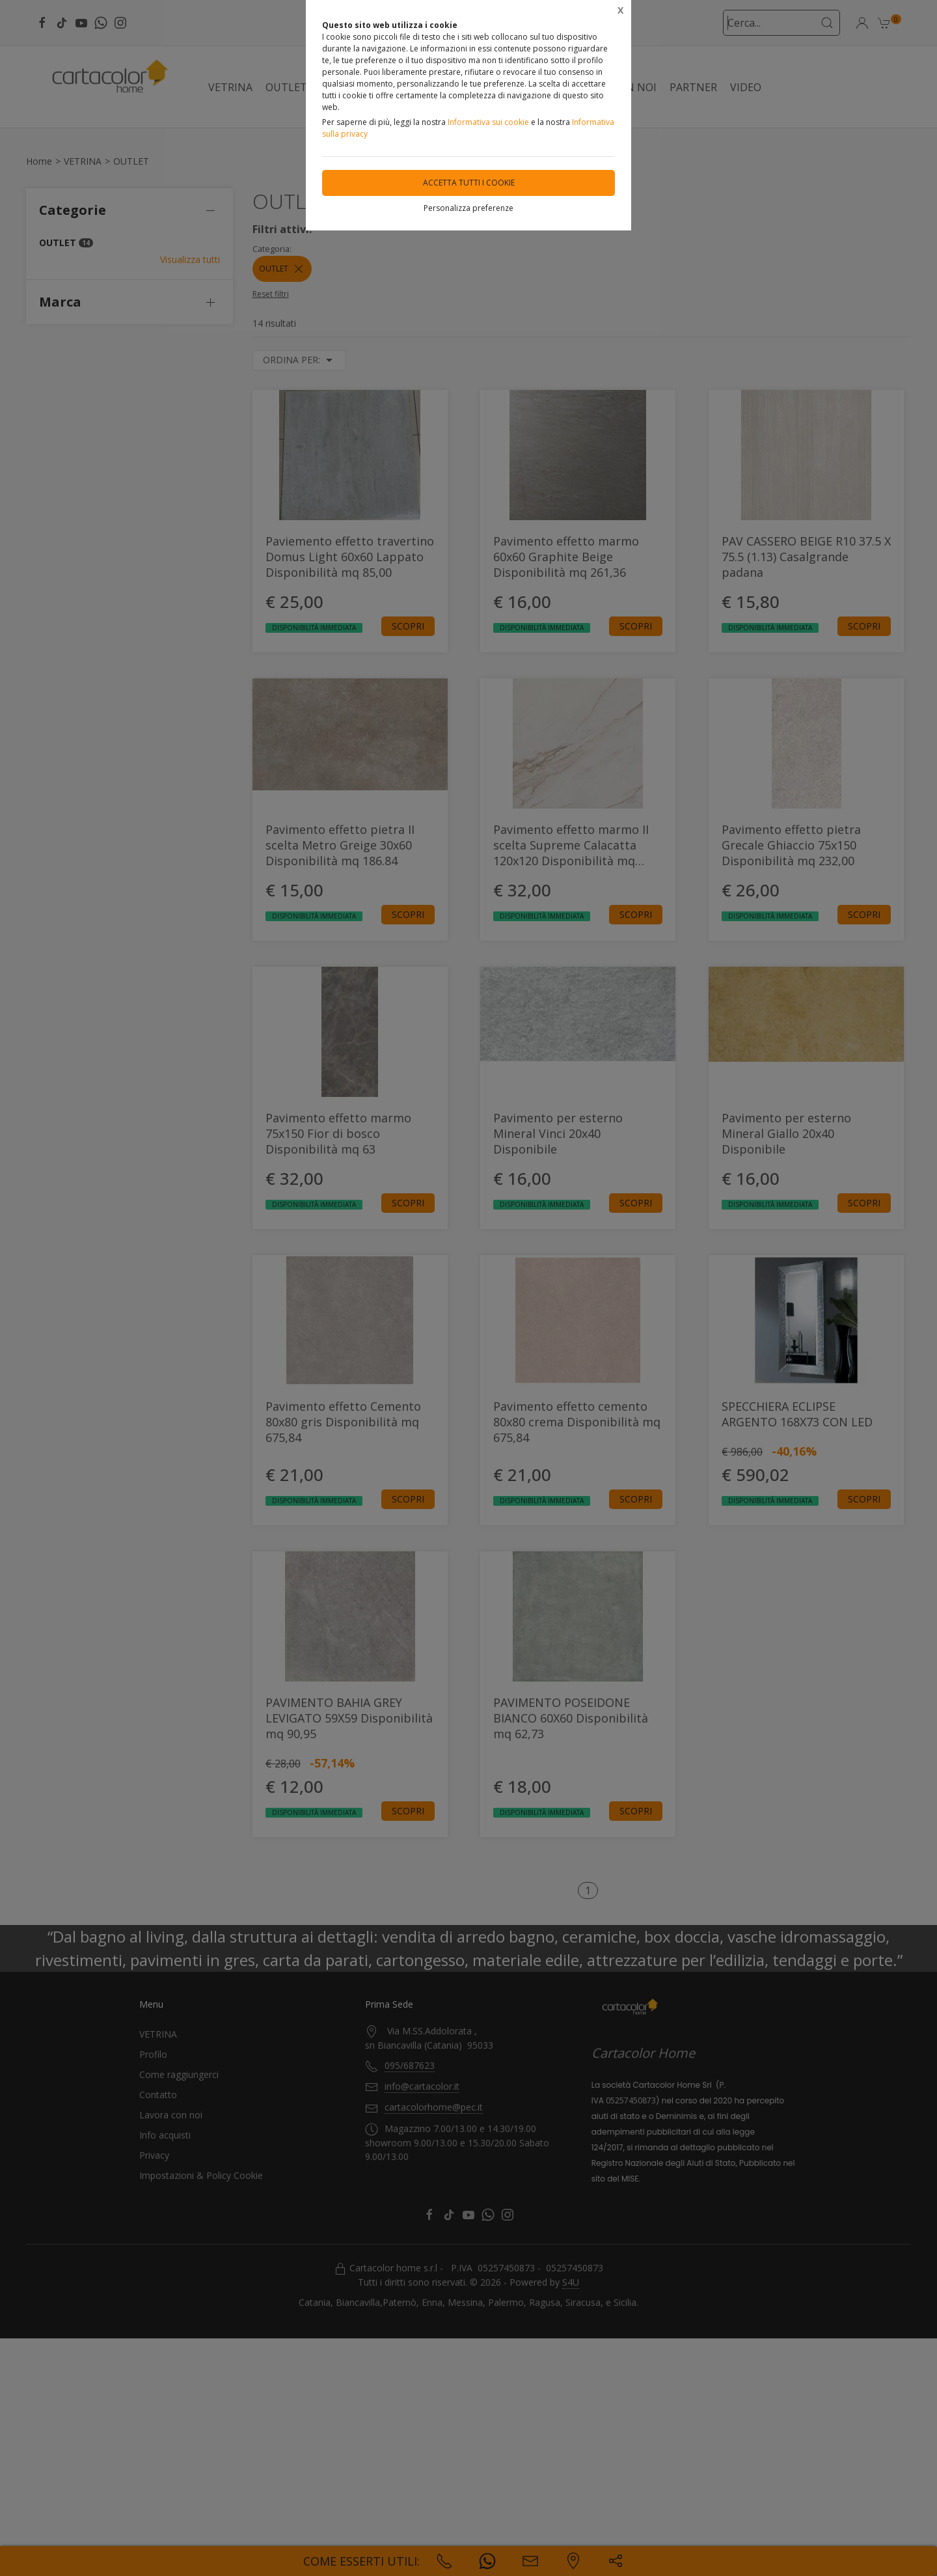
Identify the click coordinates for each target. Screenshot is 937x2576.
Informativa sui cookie (488, 122)
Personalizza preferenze (468, 208)
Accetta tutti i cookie (469, 182)
